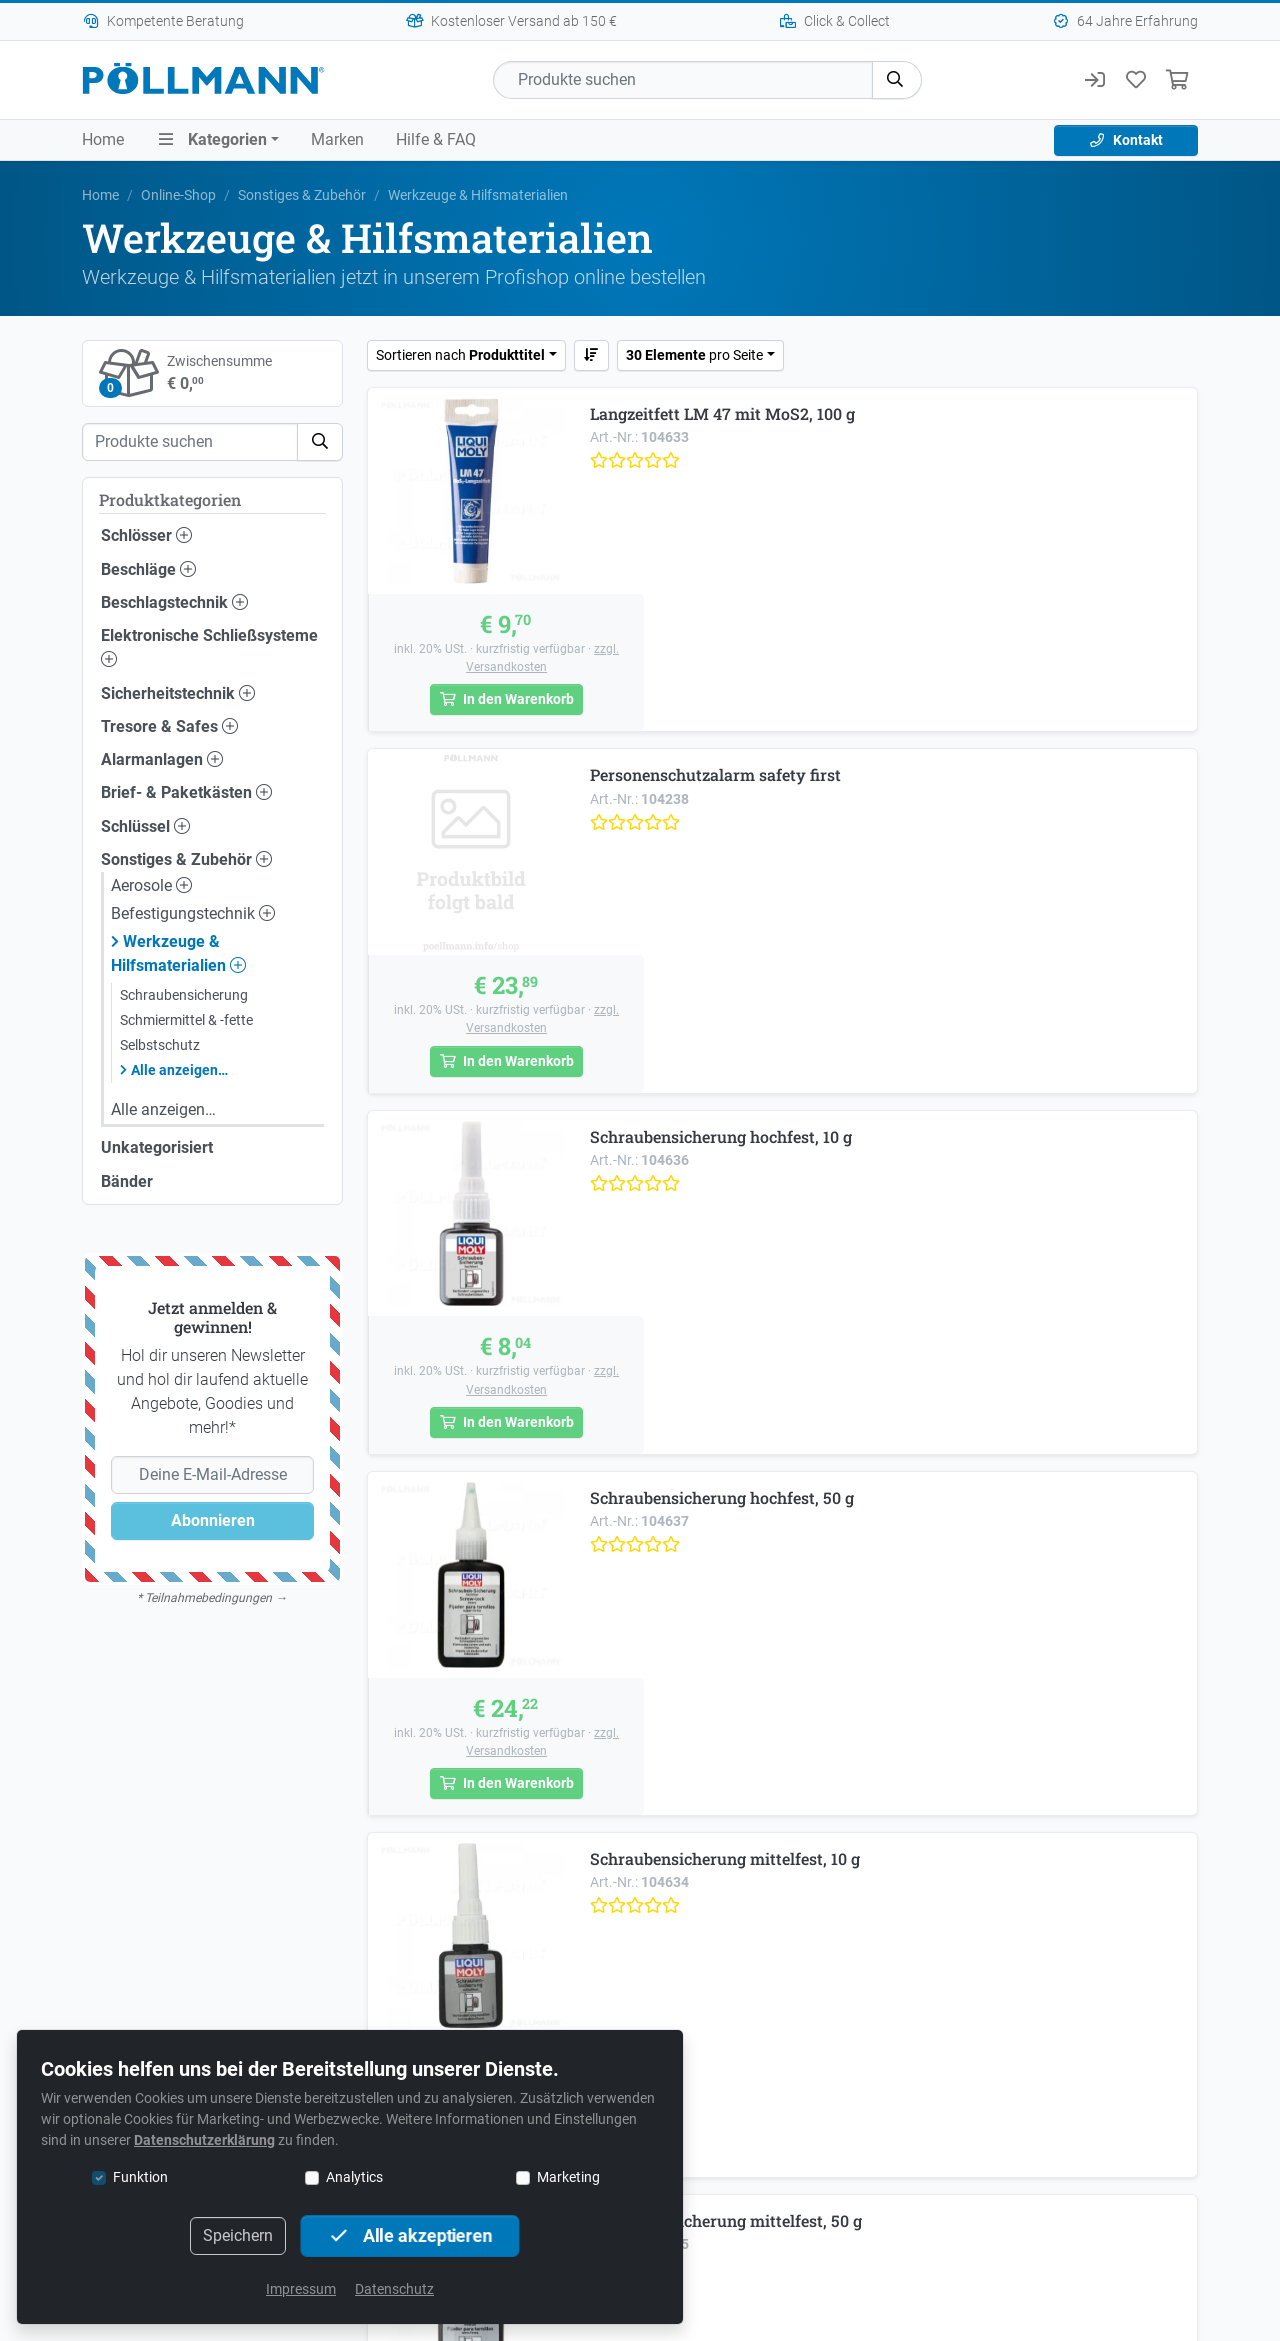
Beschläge (148, 569)
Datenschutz (394, 2289)
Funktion (140, 2177)
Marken (337, 139)
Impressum (301, 2289)
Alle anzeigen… (179, 1070)
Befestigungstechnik (193, 913)
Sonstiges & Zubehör (302, 195)
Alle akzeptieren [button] (410, 2235)
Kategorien (211, 139)
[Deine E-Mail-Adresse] (212, 1475)
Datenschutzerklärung (204, 2140)
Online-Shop (178, 195)
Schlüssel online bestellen (640, 1938)
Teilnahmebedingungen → (216, 1598)
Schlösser (146, 535)
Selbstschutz (160, 1045)
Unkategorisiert (157, 1147)
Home (103, 139)
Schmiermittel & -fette (186, 1020)
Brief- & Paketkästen (186, 792)
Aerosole (151, 885)
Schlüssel (145, 826)
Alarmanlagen (162, 759)
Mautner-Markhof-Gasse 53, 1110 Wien (640, 1773)
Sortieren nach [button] (460, 355)
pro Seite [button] (694, 355)
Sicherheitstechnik (178, 693)
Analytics (354, 2177)
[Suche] (683, 80)
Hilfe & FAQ (436, 139)
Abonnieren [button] (213, 1520)
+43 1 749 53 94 (536, 1803)
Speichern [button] (238, 2235)
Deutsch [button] (782, 2197)
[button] (897, 80)
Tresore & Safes (169, 726)
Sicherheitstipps (803, 2123)
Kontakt (1126, 140)
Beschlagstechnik (174, 602)
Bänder (127, 1181)
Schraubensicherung (184, 995)
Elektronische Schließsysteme (209, 646)
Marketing (568, 2177)
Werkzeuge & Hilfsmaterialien (178, 953)
